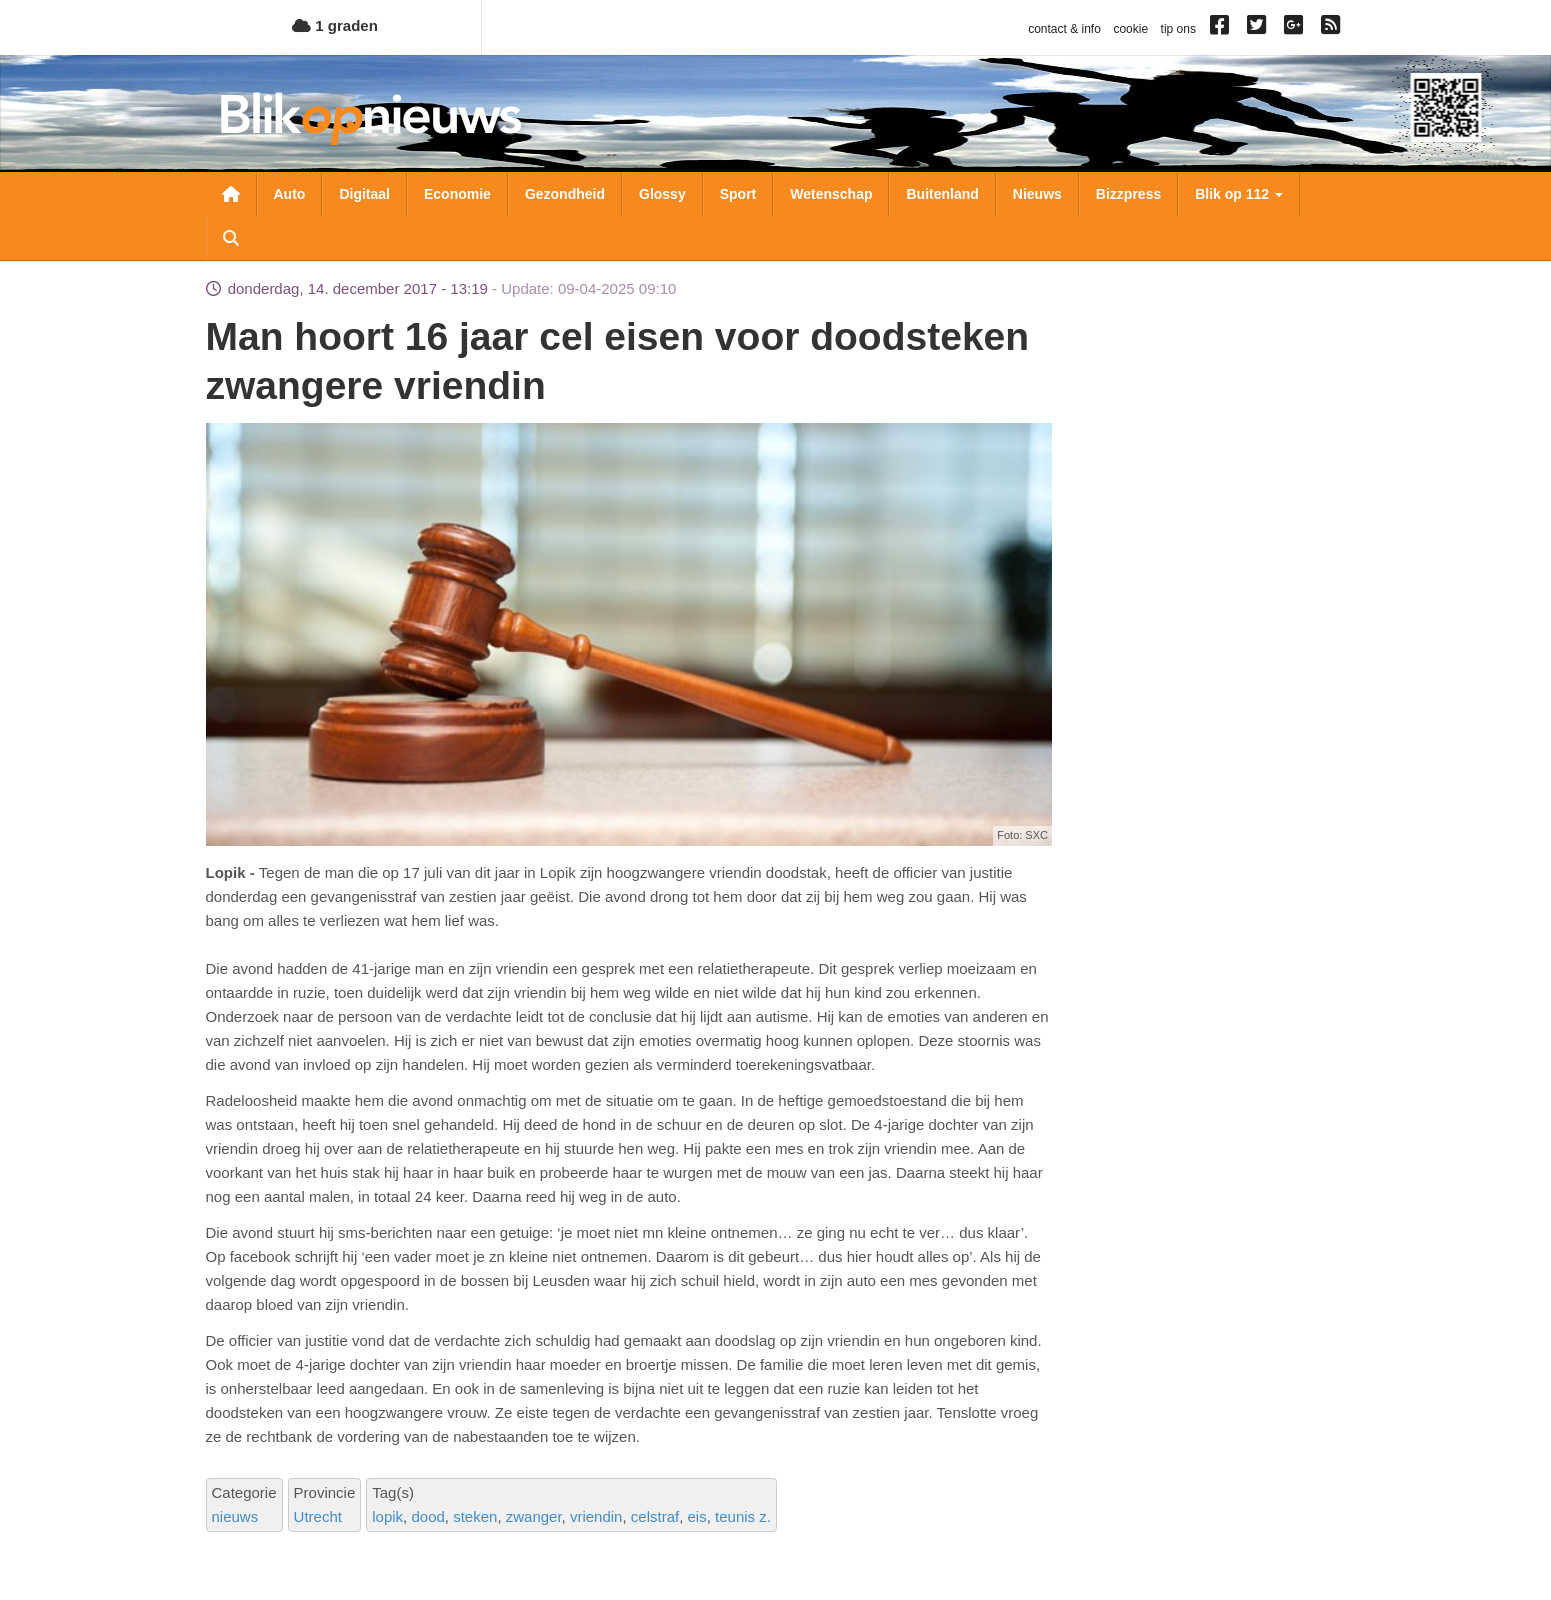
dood (427, 1516)
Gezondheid (565, 194)
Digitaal (364, 194)
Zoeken (231, 238)
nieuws (235, 1516)
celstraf (655, 1516)
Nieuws (1037, 194)
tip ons (1178, 29)
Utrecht (318, 1516)
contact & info (1064, 29)
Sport (738, 194)
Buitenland (942, 194)
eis (697, 1516)
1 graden (335, 25)
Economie (457, 194)
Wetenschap (831, 194)
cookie (1130, 29)
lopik (387, 1516)
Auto (290, 194)
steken (475, 1516)
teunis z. (743, 1516)
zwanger (534, 1516)
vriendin (596, 1516)
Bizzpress (1128, 194)
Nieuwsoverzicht (231, 194)
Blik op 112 (1239, 194)
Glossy (662, 194)
